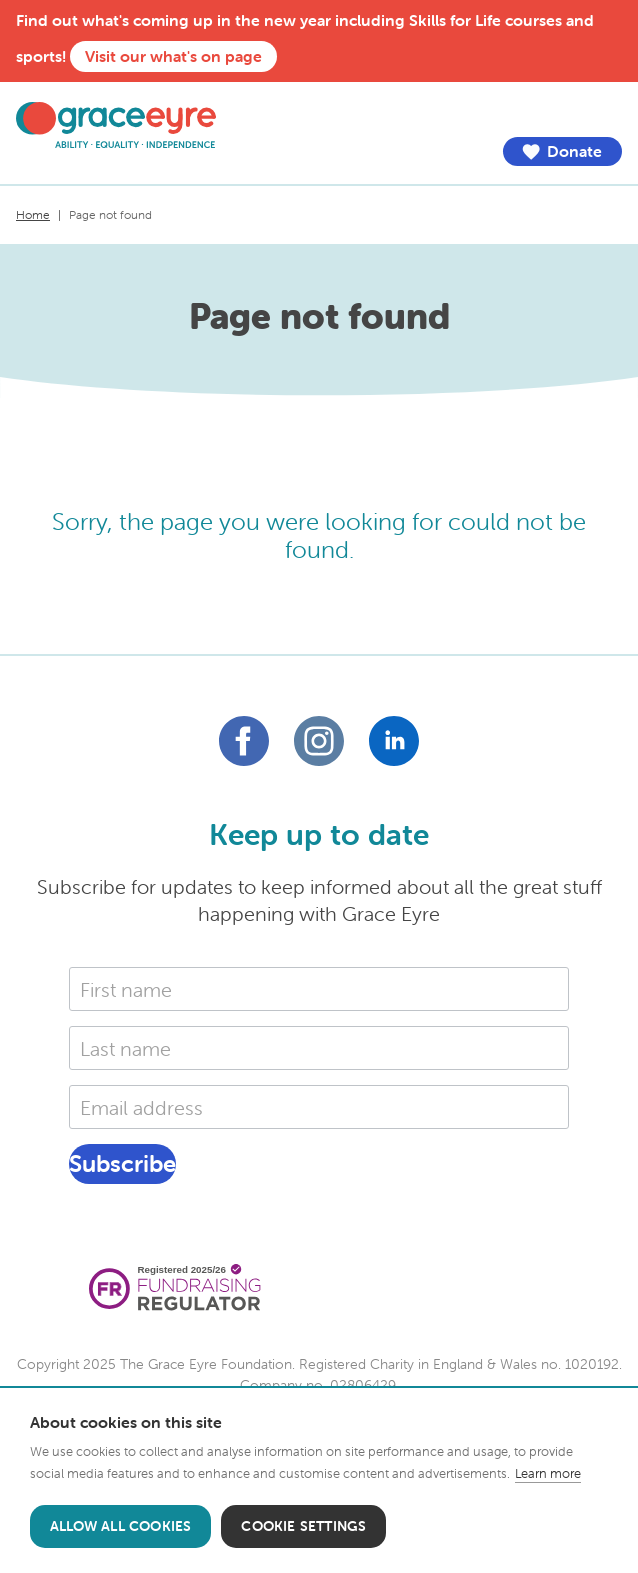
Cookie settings (303, 1526)
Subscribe (122, 1163)
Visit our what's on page (173, 56)
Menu (607, 112)
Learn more (548, 1473)
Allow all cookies (120, 1526)
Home (33, 214)
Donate (561, 151)
